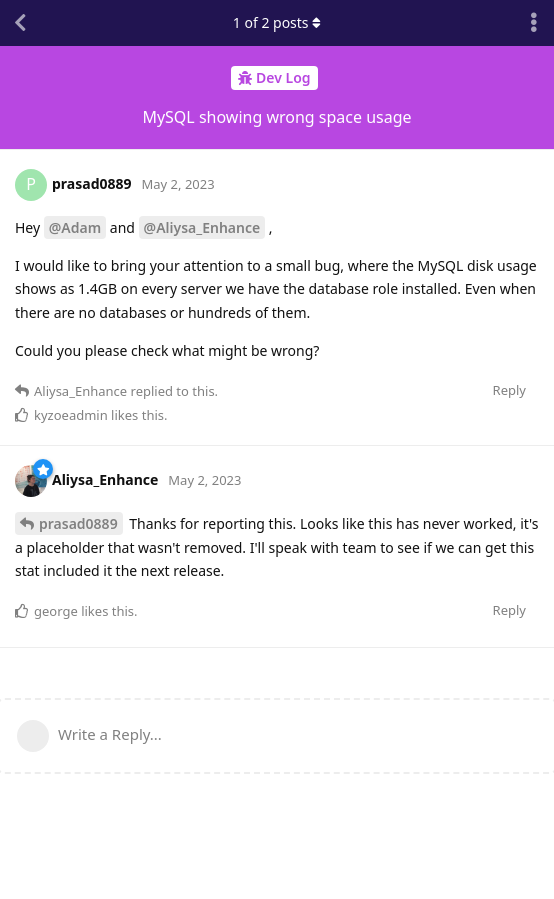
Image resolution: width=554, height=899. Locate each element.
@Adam (75, 227)
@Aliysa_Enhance (202, 227)
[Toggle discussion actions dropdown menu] (534, 23)
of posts (277, 22)
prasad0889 (78, 523)
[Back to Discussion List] (20, 23)
